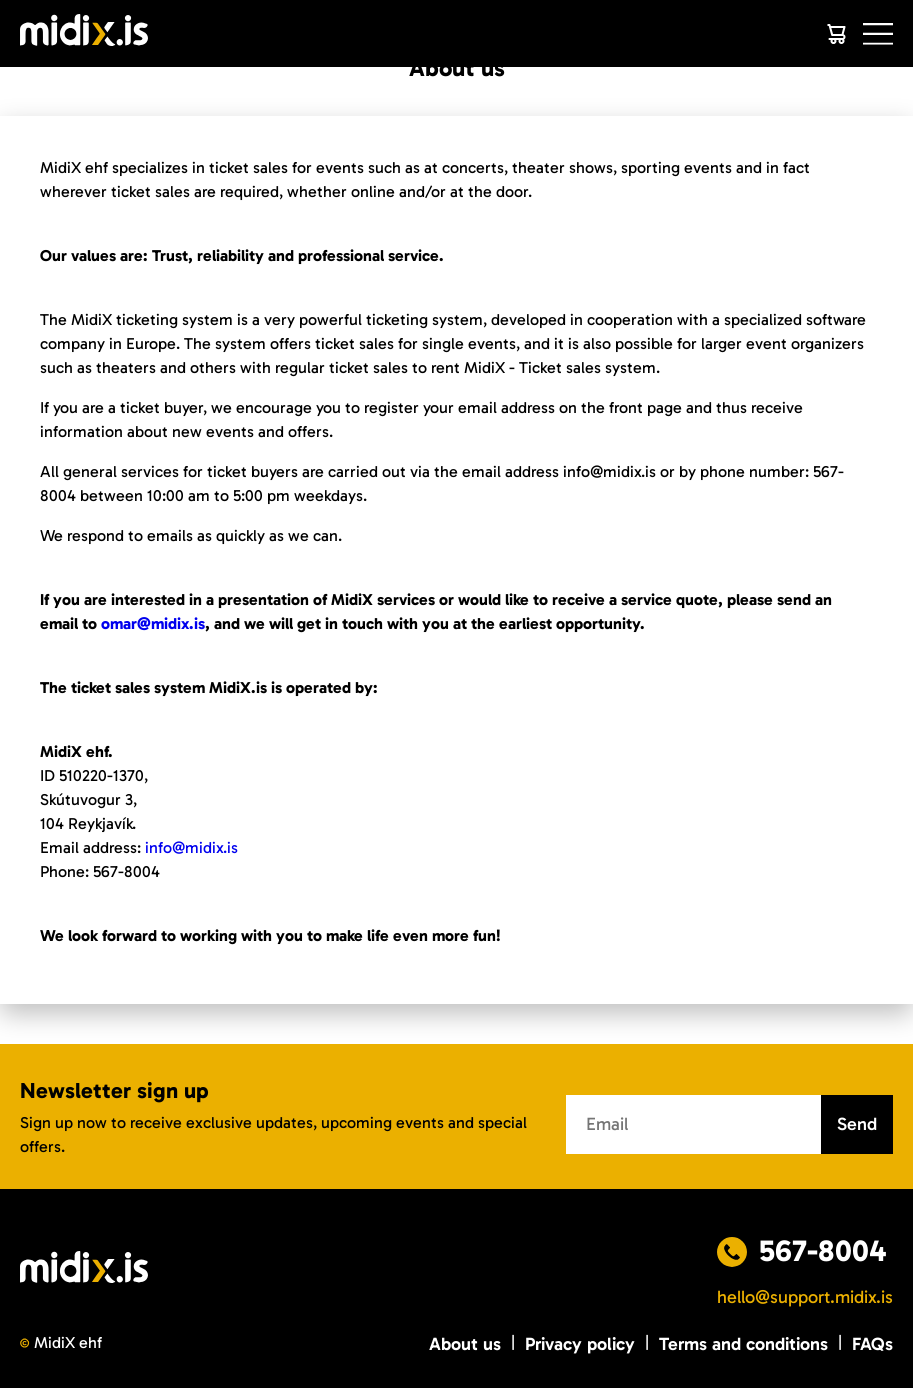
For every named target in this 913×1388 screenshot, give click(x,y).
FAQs (872, 1344)
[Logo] (84, 33)
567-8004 (823, 1251)
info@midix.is (191, 847)
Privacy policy (580, 1344)
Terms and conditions (743, 1344)
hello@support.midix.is (805, 1297)
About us (465, 1344)
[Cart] (836, 34)
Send (857, 1124)
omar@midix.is (153, 623)
